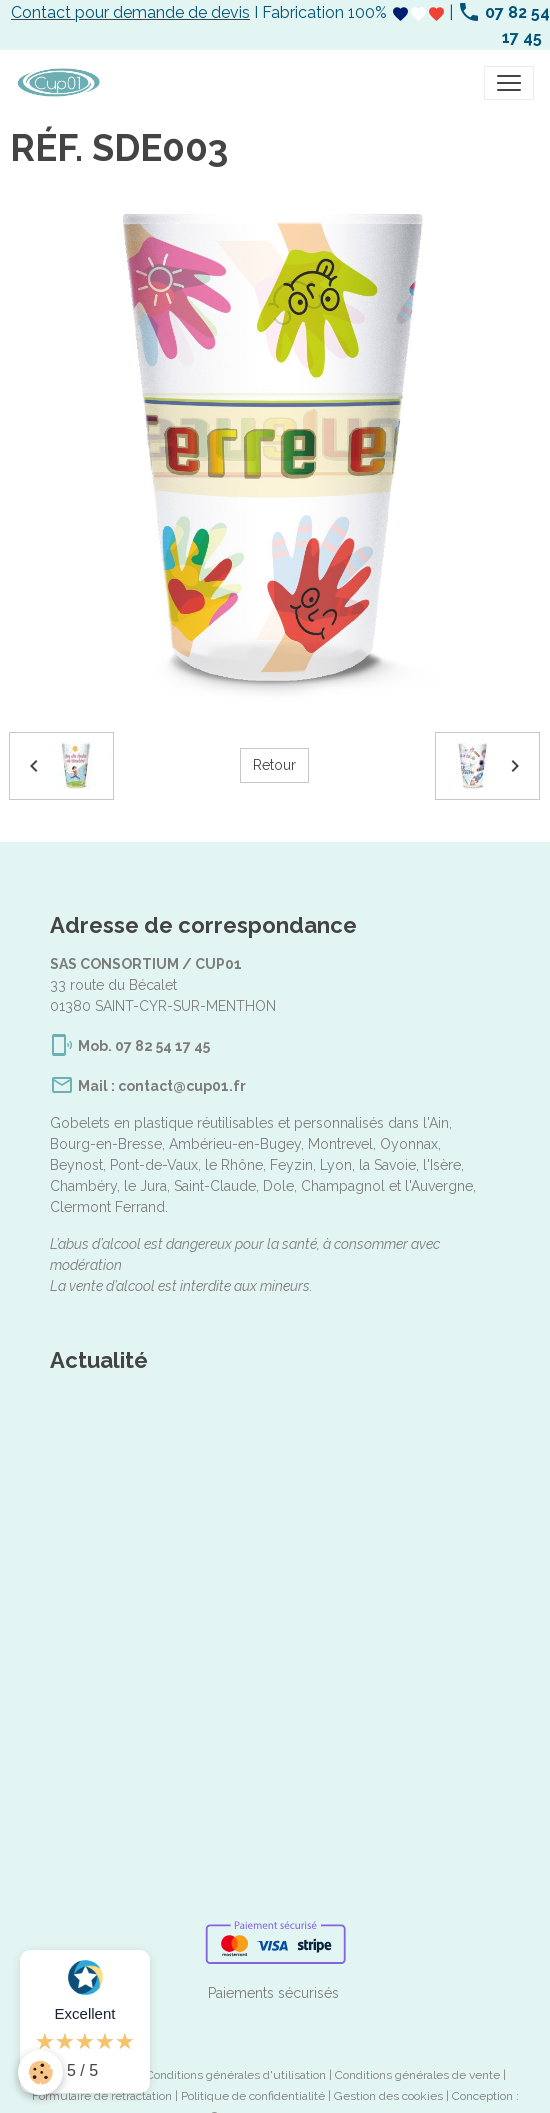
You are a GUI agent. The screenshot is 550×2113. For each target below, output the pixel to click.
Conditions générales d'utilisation (236, 2075)
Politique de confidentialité (253, 2096)
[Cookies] (40, 2072)
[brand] (62, 83)
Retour (274, 765)
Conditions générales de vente (417, 2075)
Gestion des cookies (388, 2096)
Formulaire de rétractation (102, 2096)
